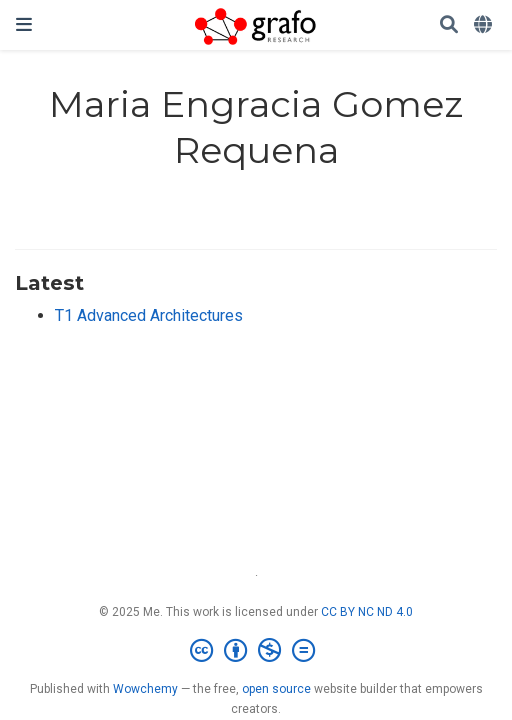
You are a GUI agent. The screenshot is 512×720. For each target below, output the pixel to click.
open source (276, 689)
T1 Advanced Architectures (149, 315)
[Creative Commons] (256, 651)
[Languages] (485, 25)
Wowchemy (145, 689)
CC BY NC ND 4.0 (367, 612)
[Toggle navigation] (24, 24)
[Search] (449, 25)
